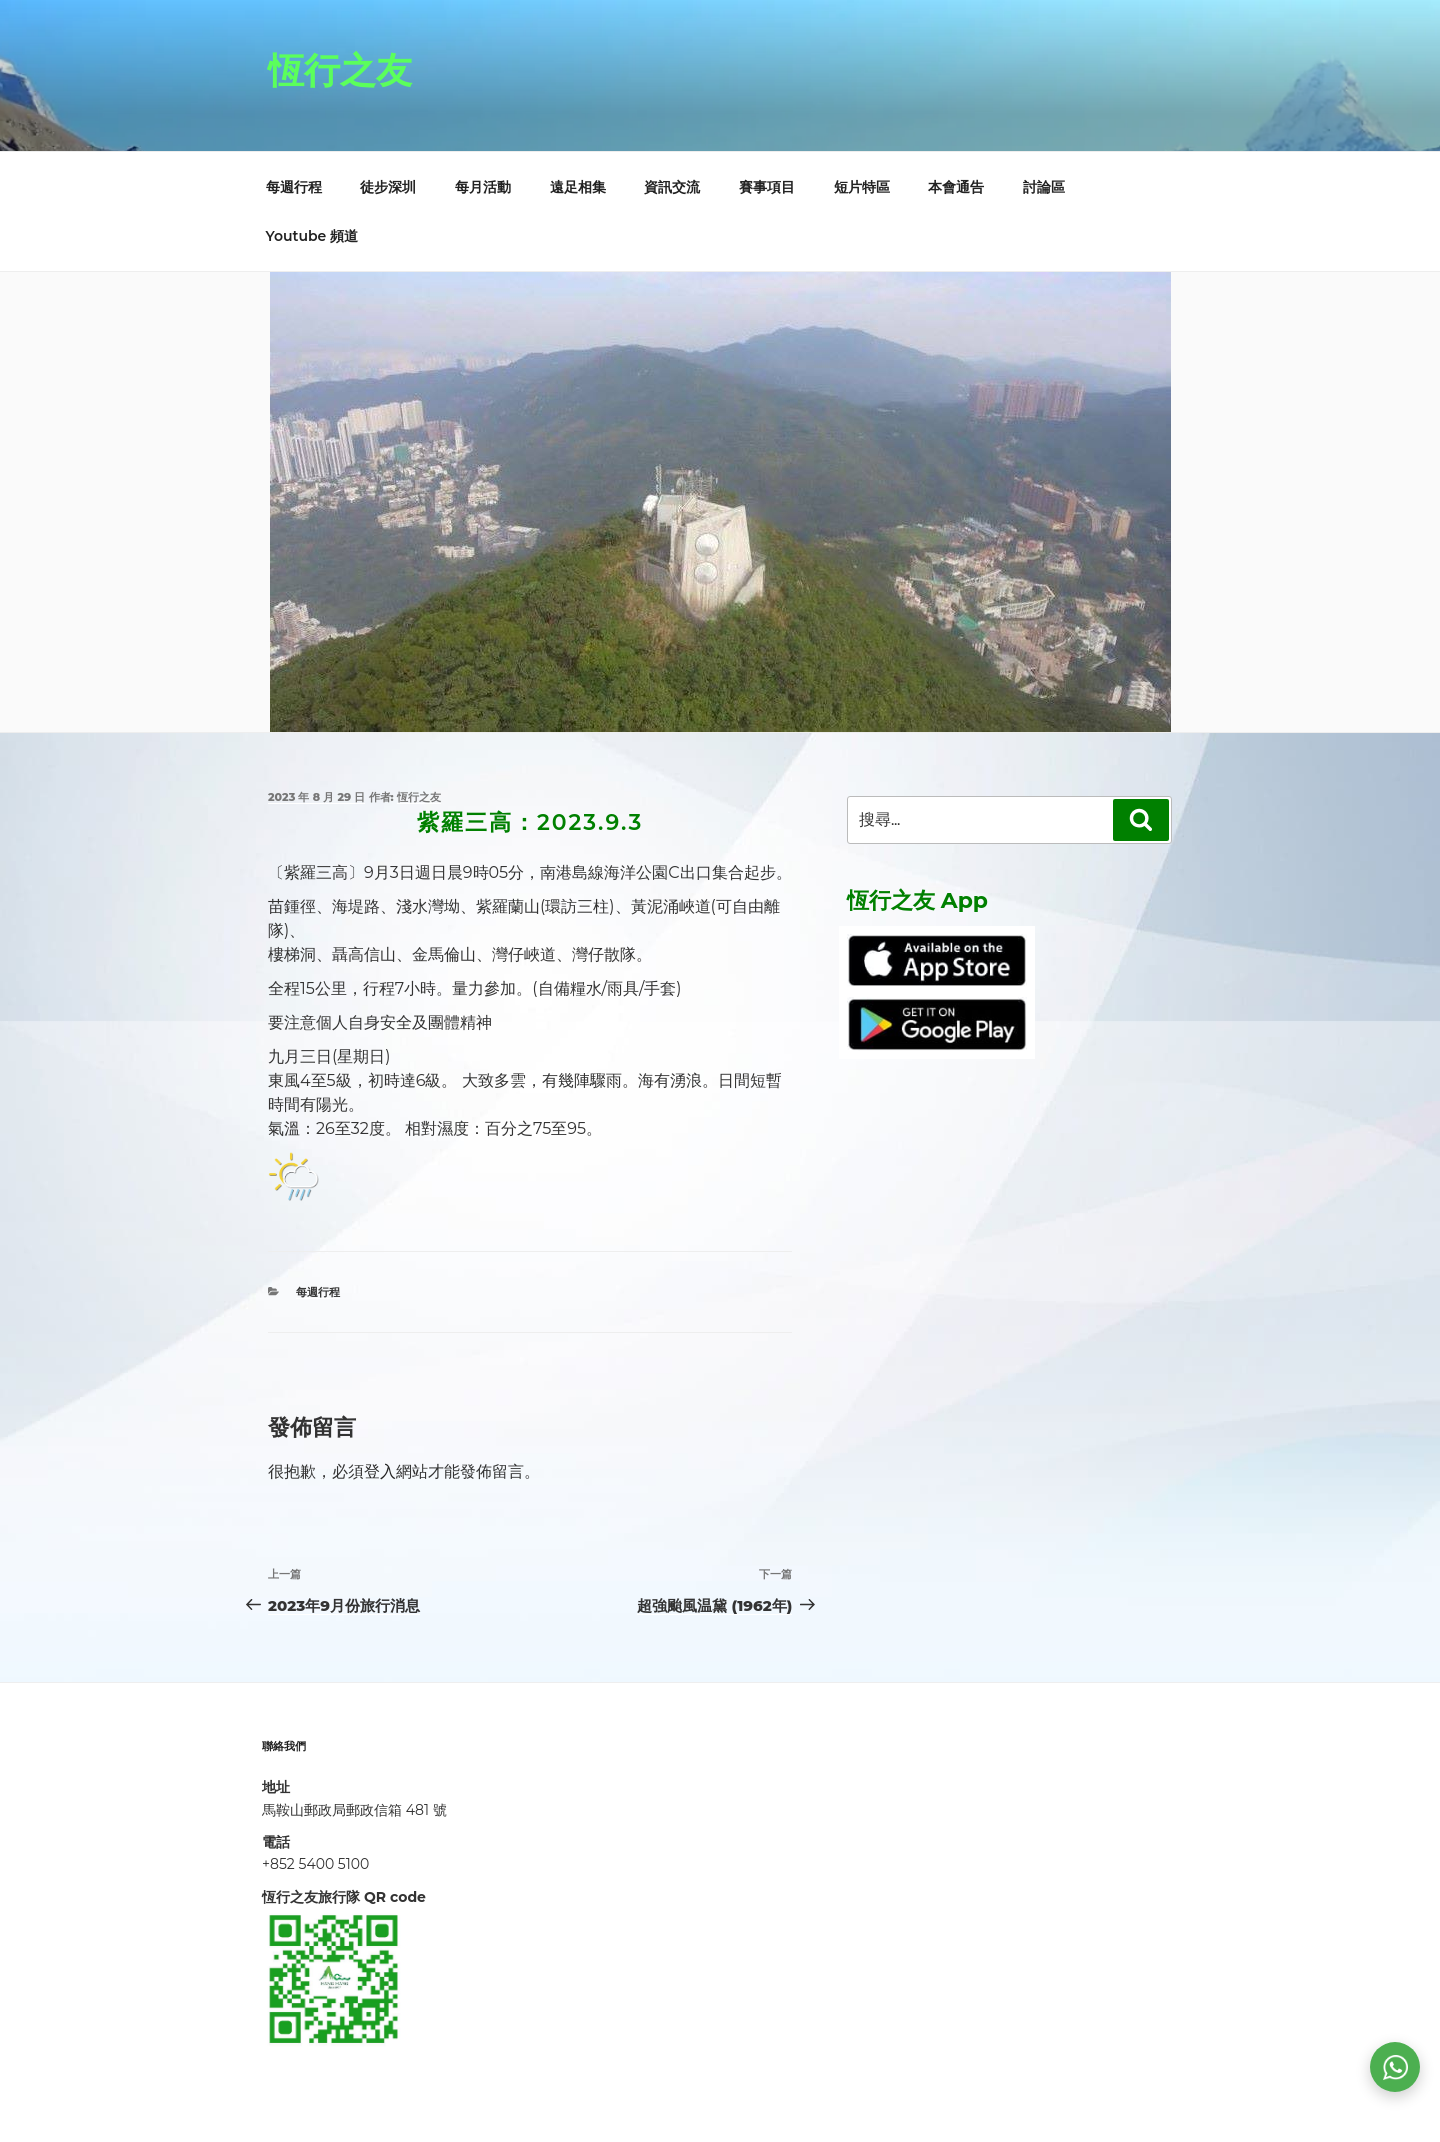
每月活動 (483, 187)
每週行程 (294, 187)
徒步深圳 (388, 187)
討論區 (1044, 187)
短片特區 (862, 187)
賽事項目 (767, 187)
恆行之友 (340, 70)
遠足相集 (578, 187)
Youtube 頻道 (312, 236)
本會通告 (956, 187)
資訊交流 (672, 187)
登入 (380, 1471)
